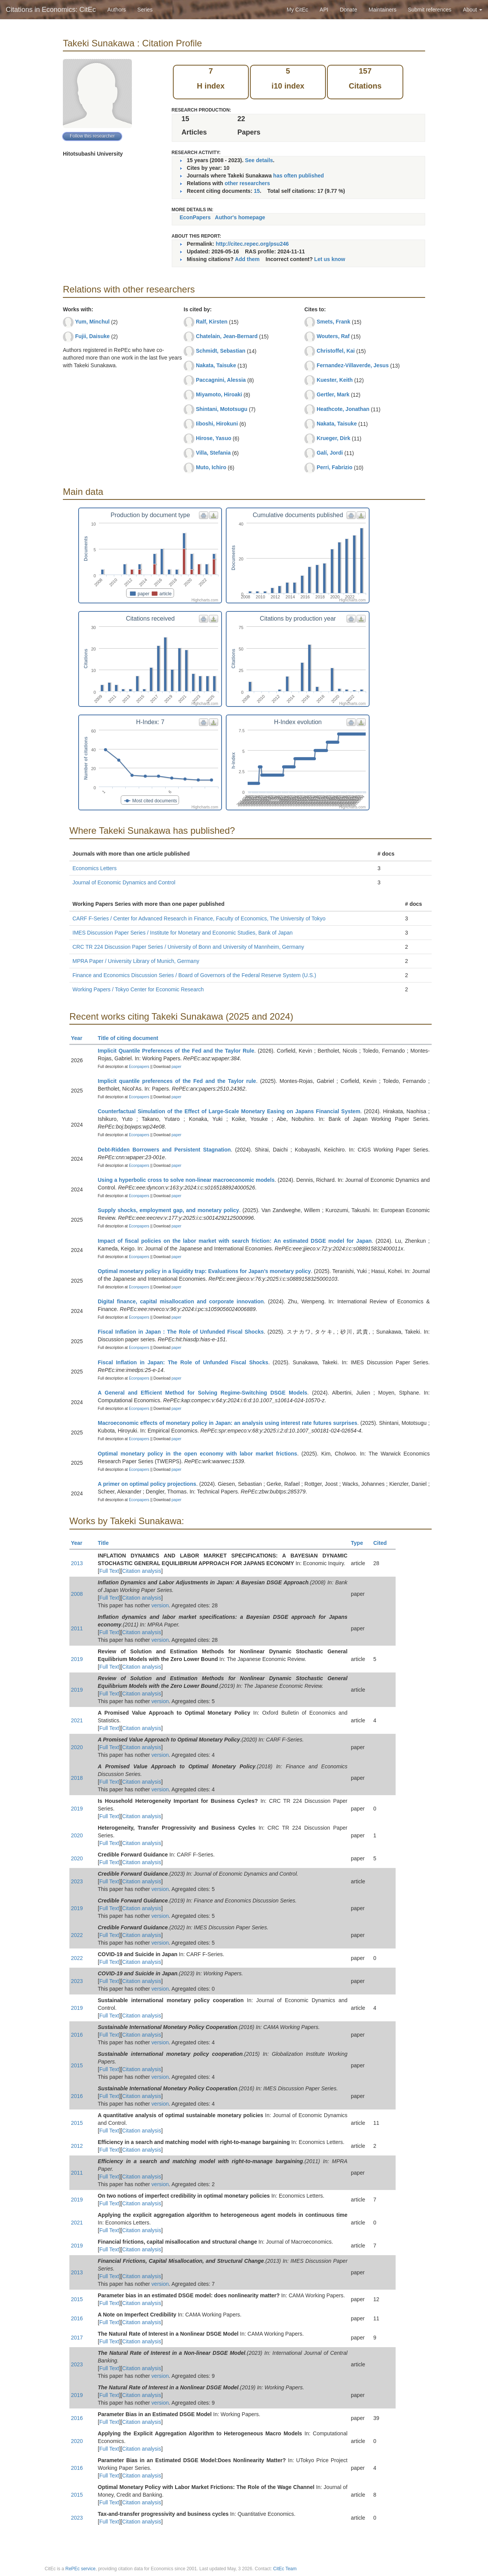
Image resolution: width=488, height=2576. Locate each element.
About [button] (472, 10)
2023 (77, 1881)
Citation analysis (141, 1571)
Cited (383, 1543)
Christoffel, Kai (336, 351)
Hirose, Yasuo (213, 438)
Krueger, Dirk (333, 438)
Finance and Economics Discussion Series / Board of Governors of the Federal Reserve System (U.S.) (194, 975)
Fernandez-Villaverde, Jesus (353, 365)
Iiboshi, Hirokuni (217, 424)
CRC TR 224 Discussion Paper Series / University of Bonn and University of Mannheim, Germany (188, 947)
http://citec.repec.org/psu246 (252, 244)
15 (257, 191)
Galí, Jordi (330, 453)
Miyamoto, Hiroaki (219, 394)
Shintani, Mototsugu (222, 409)
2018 (77, 1778)
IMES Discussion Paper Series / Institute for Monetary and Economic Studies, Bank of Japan (182, 933)
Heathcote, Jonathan (343, 409)
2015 (77, 2065)
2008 (77, 1594)
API (324, 10)
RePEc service (81, 2568)
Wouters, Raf (333, 336)
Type (360, 1543)
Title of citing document (131, 1038)
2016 (77, 2035)
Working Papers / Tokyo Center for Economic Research (138, 989)
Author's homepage (240, 217)
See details (259, 160)
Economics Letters (94, 868)
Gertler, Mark (333, 394)
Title (106, 1543)
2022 (77, 1935)
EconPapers (195, 217)
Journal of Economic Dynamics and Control (123, 882)
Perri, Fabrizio (334, 467)
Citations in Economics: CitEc (51, 9)
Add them (247, 259)
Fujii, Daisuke (92, 336)
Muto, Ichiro (211, 467)
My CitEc (297, 10)
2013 (77, 1563)
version (160, 1605)
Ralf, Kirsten (211, 322)
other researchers (247, 183)
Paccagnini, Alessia (221, 380)
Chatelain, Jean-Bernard (227, 336)
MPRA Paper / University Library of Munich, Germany (135, 961)
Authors (116, 10)
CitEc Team (285, 2568)
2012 (77, 2146)
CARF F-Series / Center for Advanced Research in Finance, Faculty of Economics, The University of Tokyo (198, 918)
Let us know (329, 259)
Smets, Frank (333, 322)
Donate (348, 10)
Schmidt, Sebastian (220, 351)
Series (145, 10)
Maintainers (382, 10)
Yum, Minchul (92, 322)
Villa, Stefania (213, 453)
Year (80, 1038)
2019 (77, 1659)
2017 (77, 2337)
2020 (77, 1747)
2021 (77, 1720)
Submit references (430, 10)
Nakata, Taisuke (216, 365)
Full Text (109, 1571)
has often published (298, 175)
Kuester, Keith (335, 380)
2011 (77, 1628)
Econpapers (138, 1067)
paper (177, 1067)
